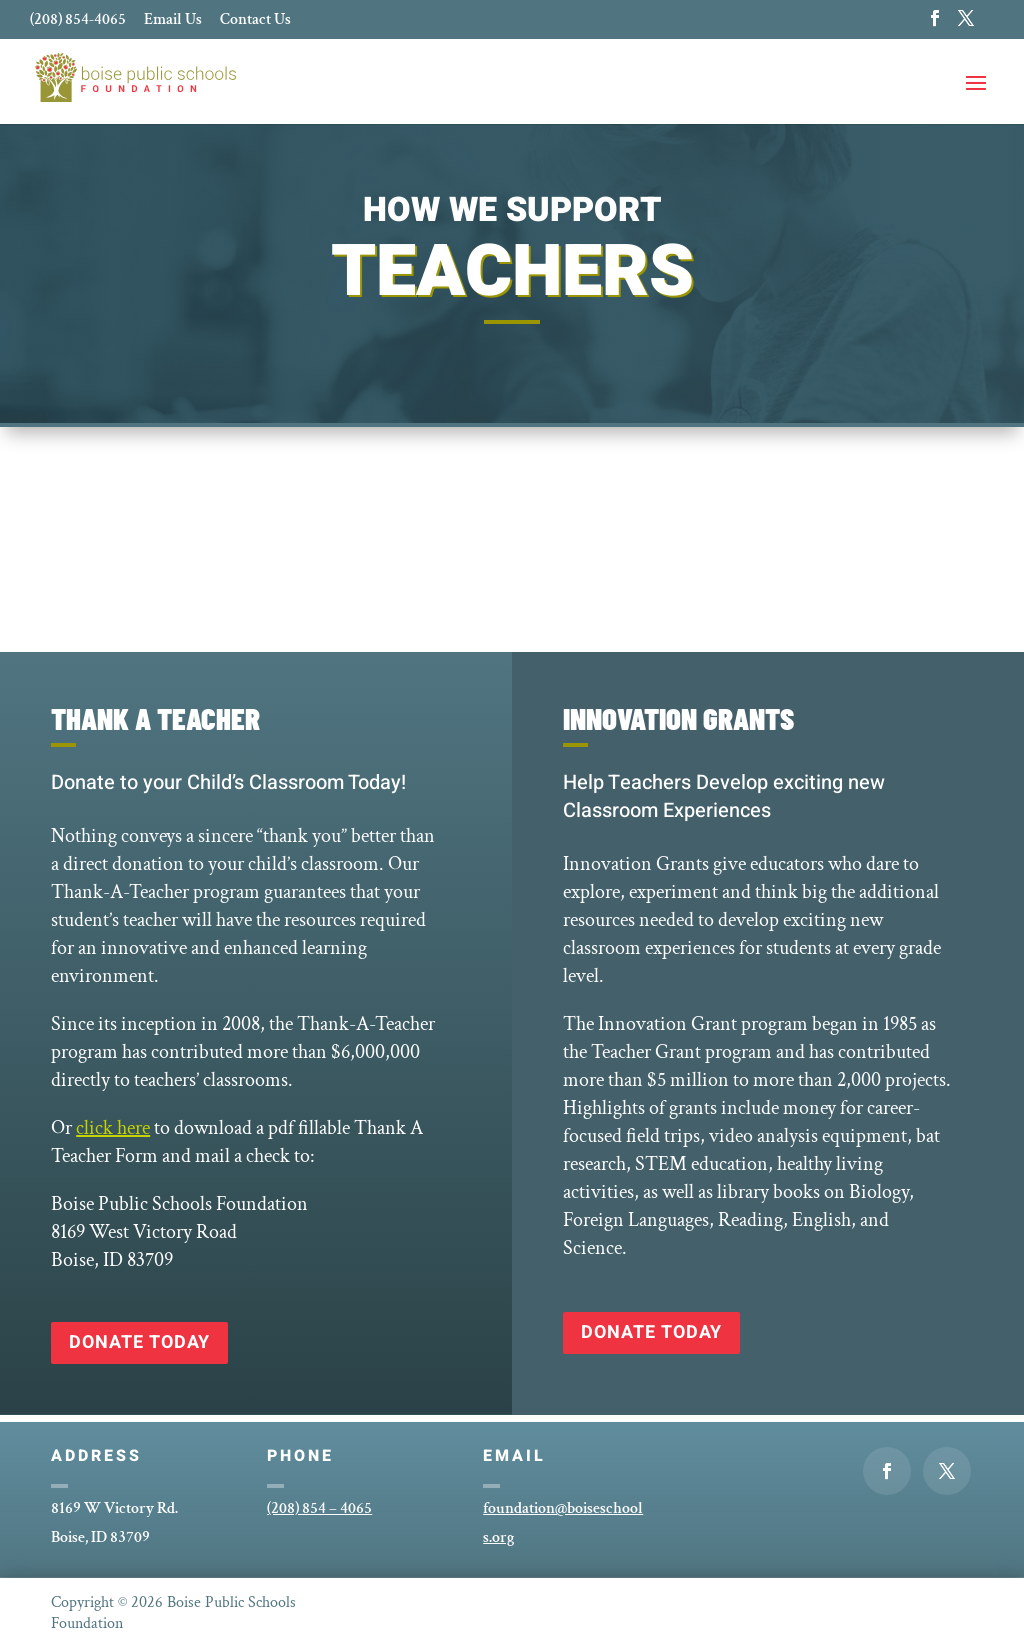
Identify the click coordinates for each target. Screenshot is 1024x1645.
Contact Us (255, 21)
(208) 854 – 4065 (319, 1508)
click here (113, 1128)
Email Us (173, 21)
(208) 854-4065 (78, 21)
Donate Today (139, 1342)
